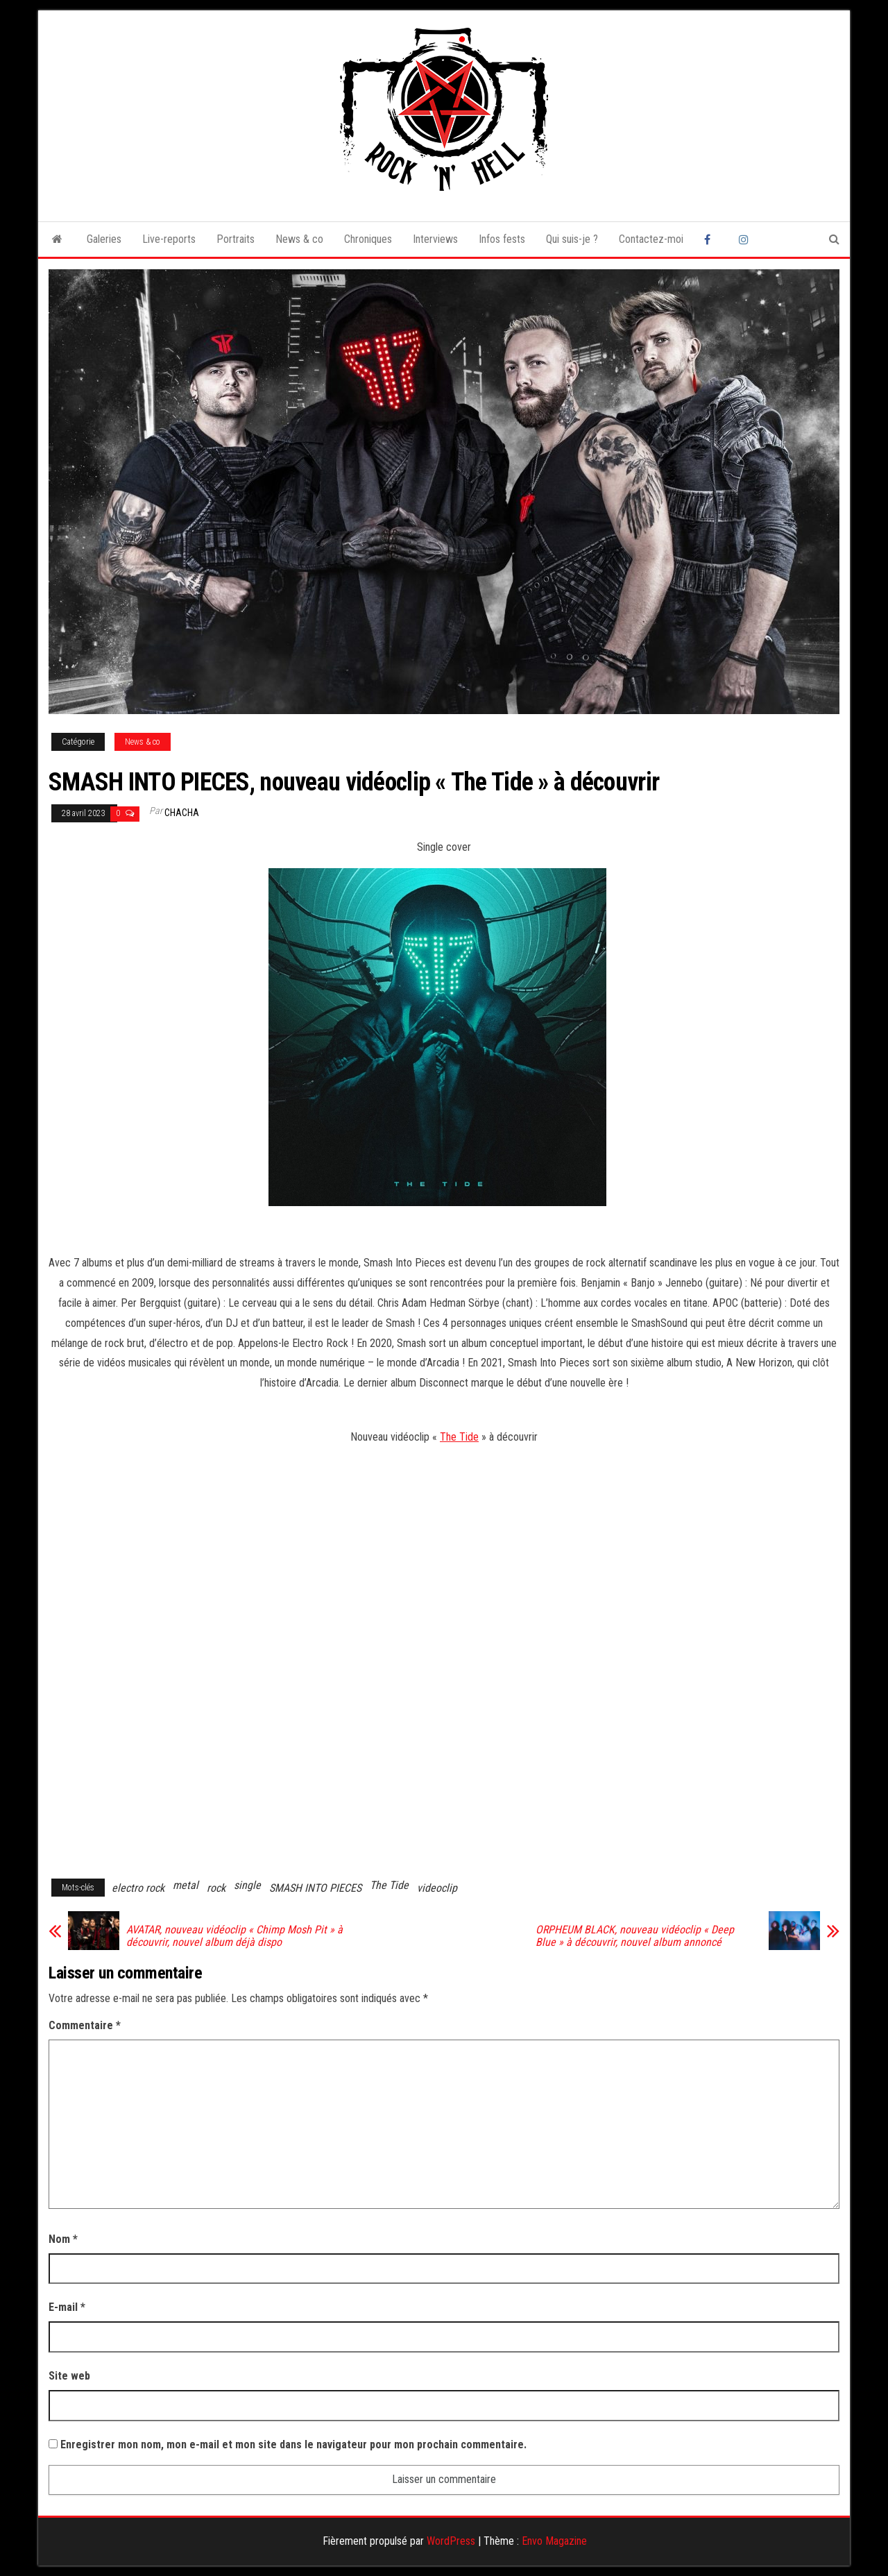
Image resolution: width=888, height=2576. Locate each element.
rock (216, 1888)
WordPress (451, 2541)
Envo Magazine (554, 2541)
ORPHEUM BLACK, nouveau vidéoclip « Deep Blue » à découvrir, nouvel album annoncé (635, 1936)
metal (185, 1885)
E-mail (67, 2307)
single (247, 1885)
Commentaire (85, 2025)
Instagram (745, 239)
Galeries (104, 239)
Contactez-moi (651, 239)
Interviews (435, 239)
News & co (299, 239)
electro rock (138, 1888)
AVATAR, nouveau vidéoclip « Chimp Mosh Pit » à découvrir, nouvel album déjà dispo (234, 1936)
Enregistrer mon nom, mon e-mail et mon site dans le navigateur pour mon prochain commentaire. (293, 2444)
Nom (63, 2239)
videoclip (437, 1888)
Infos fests (502, 239)
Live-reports (169, 239)
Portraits (235, 239)
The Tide (459, 1436)
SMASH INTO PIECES (315, 1888)
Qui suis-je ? (572, 239)
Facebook (711, 239)
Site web (69, 2375)
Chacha (181, 812)
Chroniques (368, 239)
